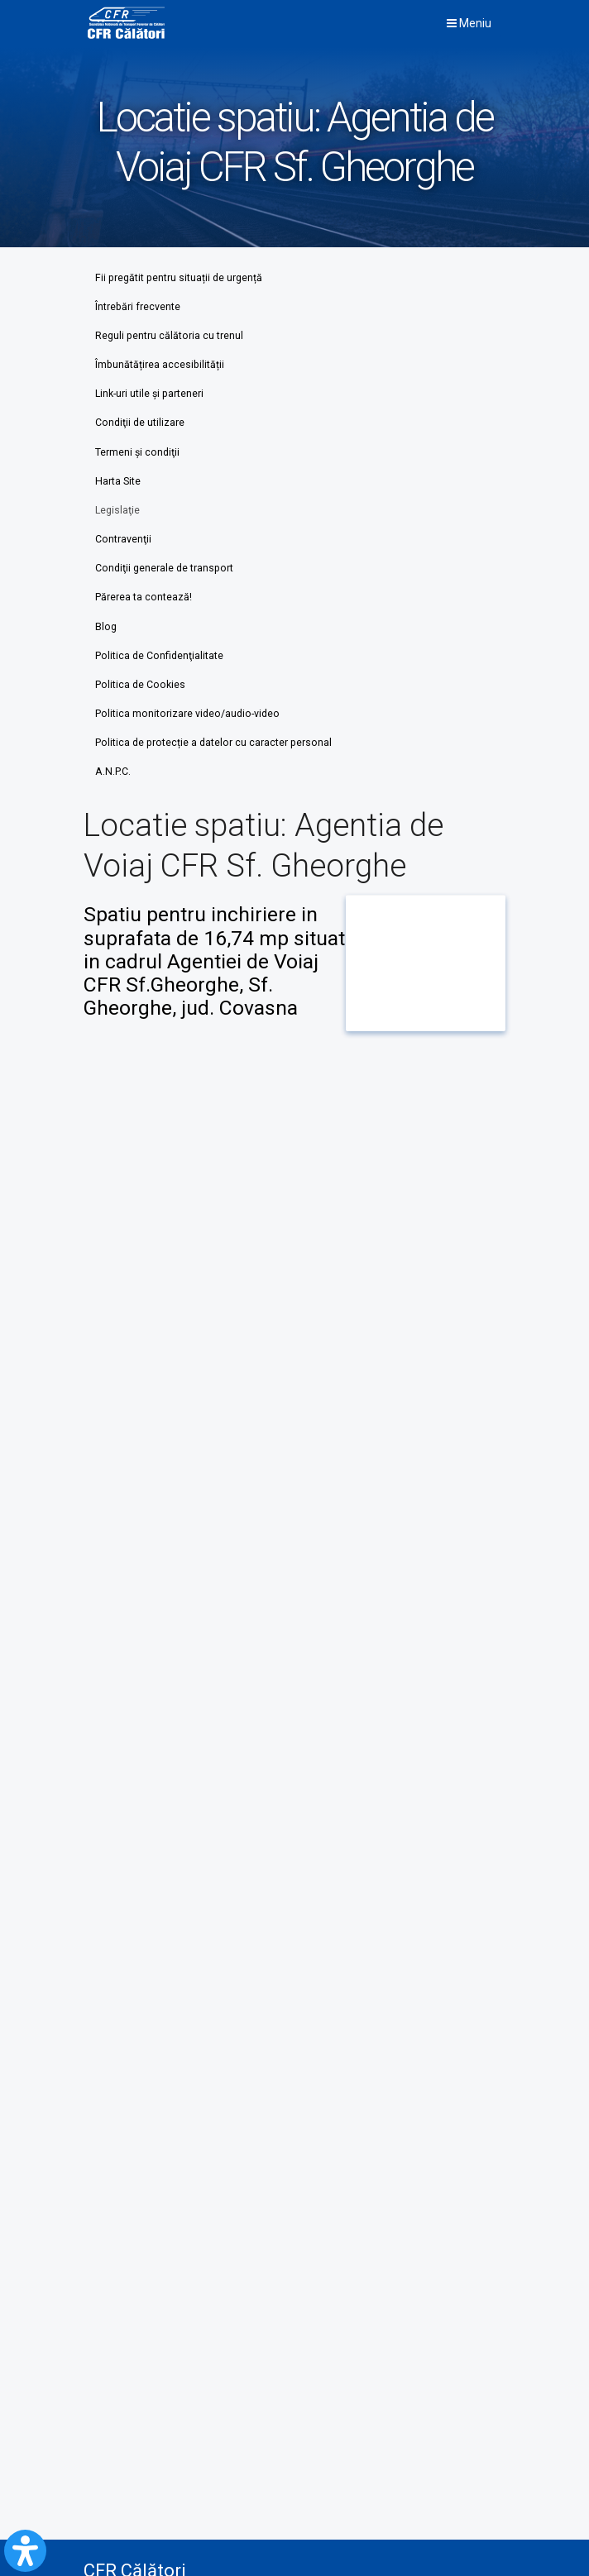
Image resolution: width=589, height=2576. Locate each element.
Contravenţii (123, 539)
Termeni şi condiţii (137, 452)
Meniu (469, 23)
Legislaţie (117, 510)
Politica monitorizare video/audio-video (187, 713)
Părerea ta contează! (143, 597)
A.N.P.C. (113, 771)
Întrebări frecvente (137, 307)
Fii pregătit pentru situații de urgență (178, 278)
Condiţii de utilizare (139, 422)
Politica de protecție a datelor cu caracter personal (213, 742)
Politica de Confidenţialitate (159, 656)
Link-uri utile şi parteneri (149, 393)
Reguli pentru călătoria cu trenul (169, 336)
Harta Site (118, 481)
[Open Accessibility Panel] (25, 2551)
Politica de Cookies (140, 685)
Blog (106, 627)
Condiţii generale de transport (164, 568)
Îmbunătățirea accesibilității (159, 364)
